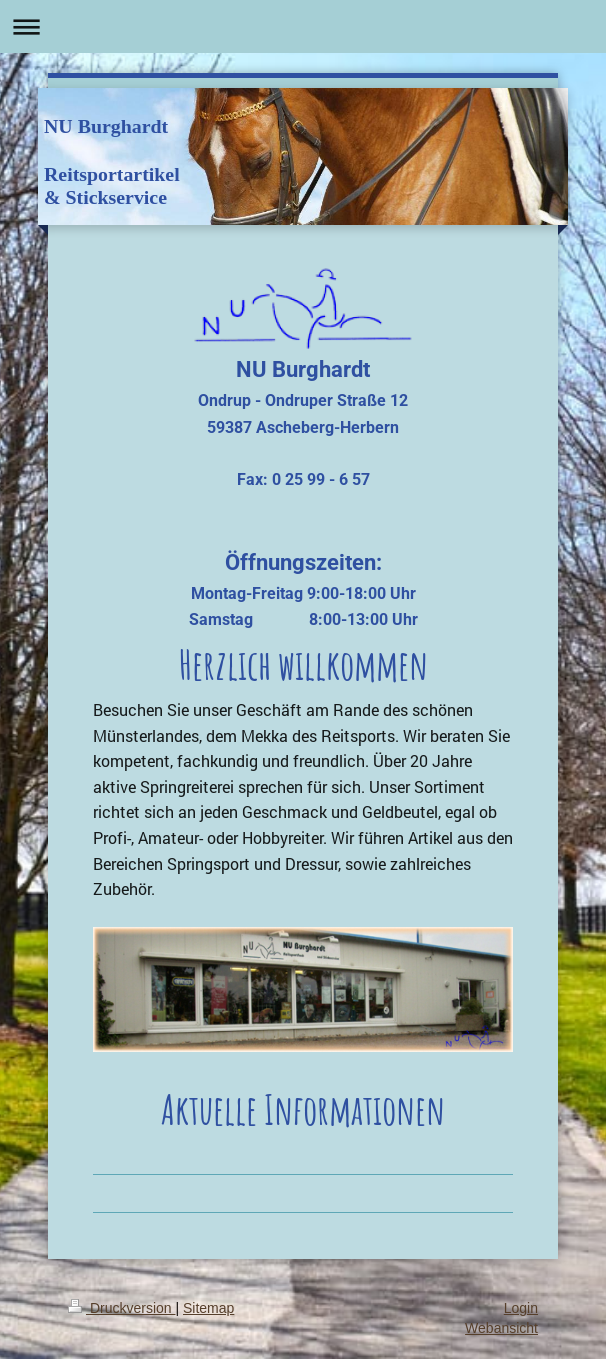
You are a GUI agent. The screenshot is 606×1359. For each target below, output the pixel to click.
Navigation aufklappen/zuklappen (303, 26)
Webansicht (501, 1328)
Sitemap (208, 1308)
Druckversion (121, 1308)
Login (521, 1308)
